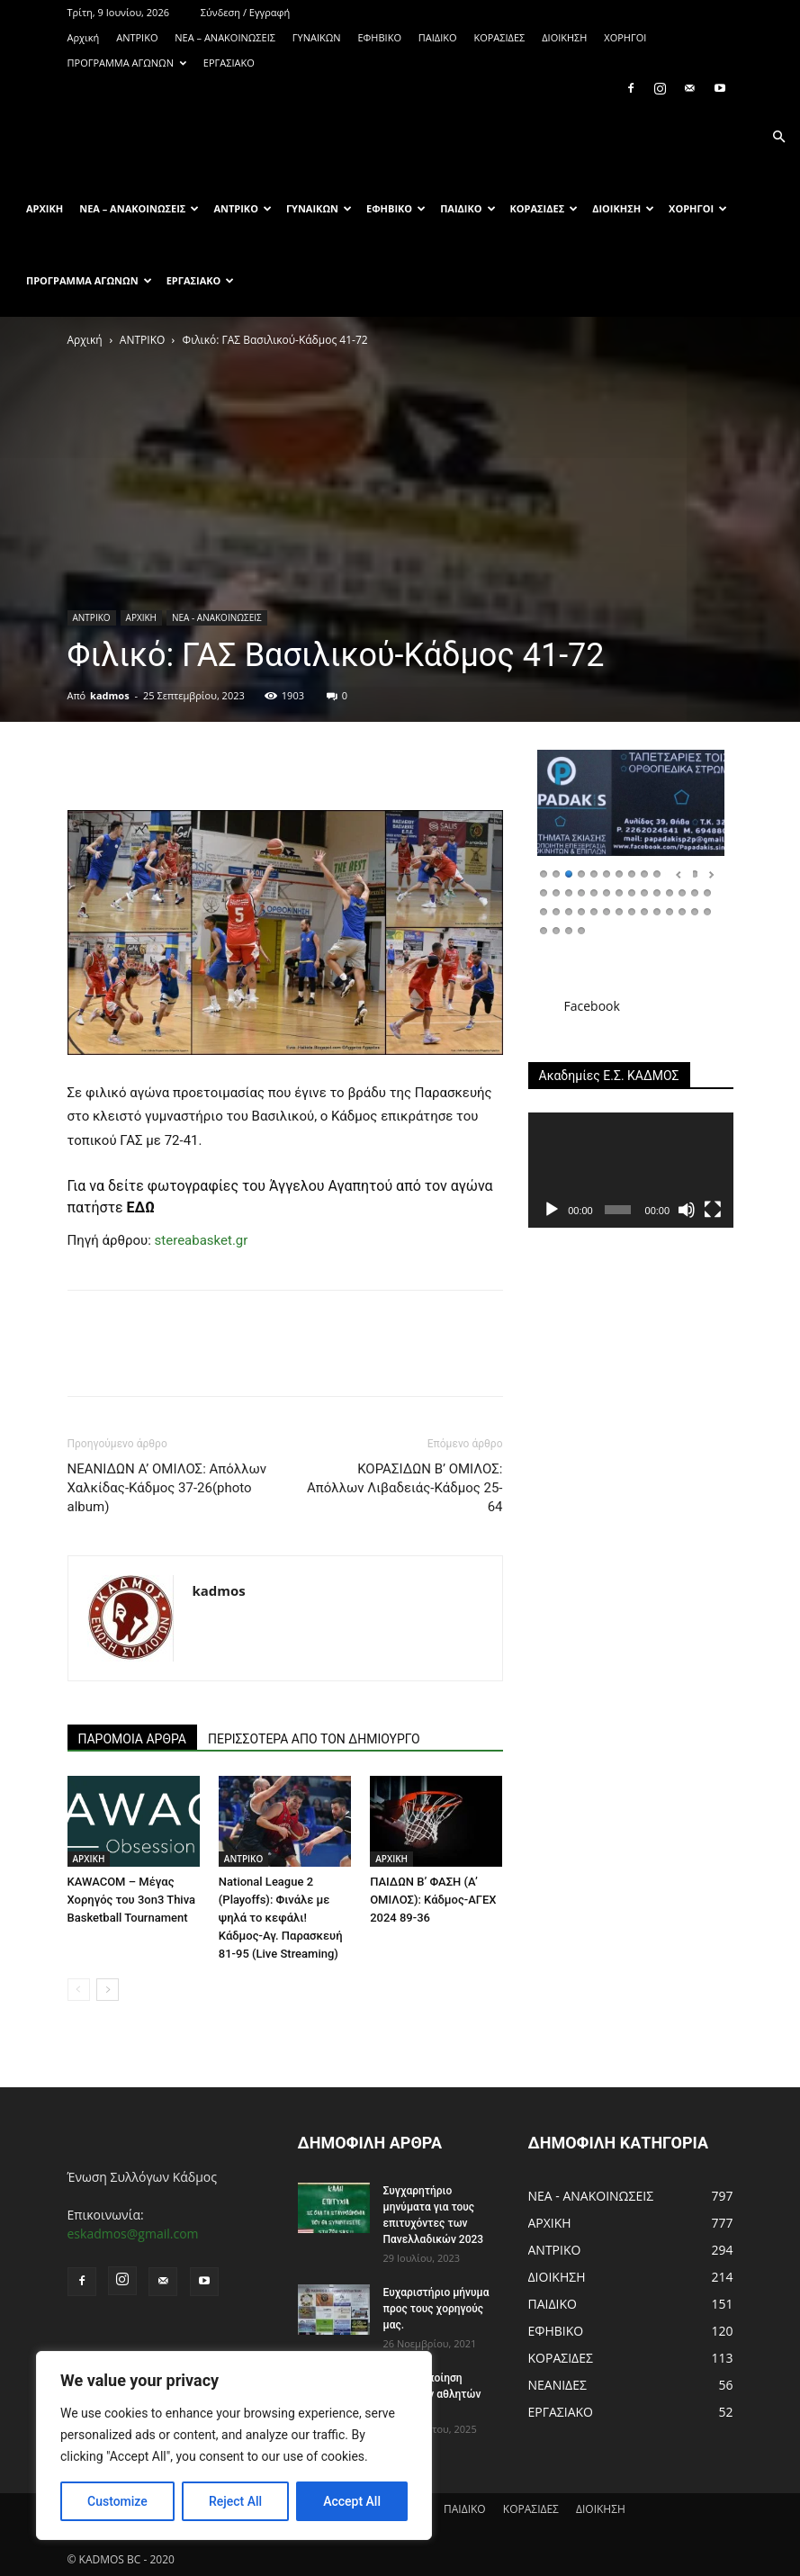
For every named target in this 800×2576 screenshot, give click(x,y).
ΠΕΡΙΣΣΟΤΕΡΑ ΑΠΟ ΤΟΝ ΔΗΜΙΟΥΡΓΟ (314, 1739)
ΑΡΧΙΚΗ (141, 617)
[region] (234, 2445)
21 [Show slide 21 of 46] (619, 891)
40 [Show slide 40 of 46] (682, 910)
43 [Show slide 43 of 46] (543, 929)
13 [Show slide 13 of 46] (694, 872)
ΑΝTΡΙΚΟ (136, 37)
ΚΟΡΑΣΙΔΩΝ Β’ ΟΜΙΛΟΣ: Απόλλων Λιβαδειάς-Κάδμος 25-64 (404, 1488)
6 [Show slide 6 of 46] (606, 872)
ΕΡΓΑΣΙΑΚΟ (229, 62)
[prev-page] (78, 1989)
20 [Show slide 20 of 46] (606, 891)
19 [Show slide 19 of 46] (593, 891)
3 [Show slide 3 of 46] (568, 872)
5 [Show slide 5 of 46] (593, 872)
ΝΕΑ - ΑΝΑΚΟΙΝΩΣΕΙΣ (217, 617)
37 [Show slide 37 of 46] (644, 910)
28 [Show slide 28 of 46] (707, 891)
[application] (630, 1170)
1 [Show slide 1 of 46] (543, 872)
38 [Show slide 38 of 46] (656, 910)
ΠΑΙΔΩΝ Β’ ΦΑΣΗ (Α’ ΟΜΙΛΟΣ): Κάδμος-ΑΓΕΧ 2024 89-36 (433, 1899)
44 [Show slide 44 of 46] (556, 929)
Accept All (352, 2501)
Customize (117, 2501)
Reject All (235, 2501)
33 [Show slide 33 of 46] (593, 910)
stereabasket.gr (201, 1240)
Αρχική (83, 37)
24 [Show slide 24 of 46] (656, 891)
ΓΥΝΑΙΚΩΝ (316, 37)
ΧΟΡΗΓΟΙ (625, 37)
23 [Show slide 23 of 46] (644, 891)
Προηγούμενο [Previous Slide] (679, 874)
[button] (778, 137)
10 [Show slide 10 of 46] (656, 872)
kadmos (110, 695)
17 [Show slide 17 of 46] (568, 891)
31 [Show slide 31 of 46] (568, 910)
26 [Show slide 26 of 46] (682, 891)
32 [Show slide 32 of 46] (581, 910)
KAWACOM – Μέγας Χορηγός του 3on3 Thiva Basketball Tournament (131, 1899)
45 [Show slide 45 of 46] (568, 929)
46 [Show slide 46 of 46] (581, 929)
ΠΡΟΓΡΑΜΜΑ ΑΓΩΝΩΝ (127, 62)
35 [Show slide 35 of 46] (619, 910)
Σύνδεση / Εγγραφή (245, 12)
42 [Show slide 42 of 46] (707, 910)
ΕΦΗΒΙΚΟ (378, 37)
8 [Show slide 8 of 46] (631, 872)
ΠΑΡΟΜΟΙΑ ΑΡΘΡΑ (132, 1739)
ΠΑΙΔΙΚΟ (437, 37)
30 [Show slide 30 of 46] (556, 910)
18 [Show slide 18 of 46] (581, 891)
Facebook (592, 1005)
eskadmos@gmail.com (133, 2233)
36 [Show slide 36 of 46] (631, 910)
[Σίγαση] (687, 1210)
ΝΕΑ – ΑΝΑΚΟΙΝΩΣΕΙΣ (225, 37)
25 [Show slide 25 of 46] (669, 891)
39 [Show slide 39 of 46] (669, 910)
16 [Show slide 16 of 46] (556, 891)
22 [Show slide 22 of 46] (631, 891)
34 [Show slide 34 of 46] (606, 910)
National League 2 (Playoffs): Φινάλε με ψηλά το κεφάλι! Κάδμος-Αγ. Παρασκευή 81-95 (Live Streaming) (281, 1917)
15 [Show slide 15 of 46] (543, 891)
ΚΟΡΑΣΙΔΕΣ (499, 37)
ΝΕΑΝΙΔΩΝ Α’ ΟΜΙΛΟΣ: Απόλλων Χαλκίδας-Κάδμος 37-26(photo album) (167, 1488)
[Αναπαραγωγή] (552, 1210)
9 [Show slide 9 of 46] (644, 872)
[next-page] (107, 1989)
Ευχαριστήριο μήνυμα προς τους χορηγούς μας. (436, 2308)
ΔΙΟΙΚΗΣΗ (564, 37)
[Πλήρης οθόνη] (713, 1210)
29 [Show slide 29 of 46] (543, 910)
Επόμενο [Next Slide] (710, 874)
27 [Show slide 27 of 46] (694, 891)
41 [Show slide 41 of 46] (694, 910)
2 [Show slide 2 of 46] (556, 872)
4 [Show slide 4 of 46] (581, 872)
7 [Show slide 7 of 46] (619, 872)
